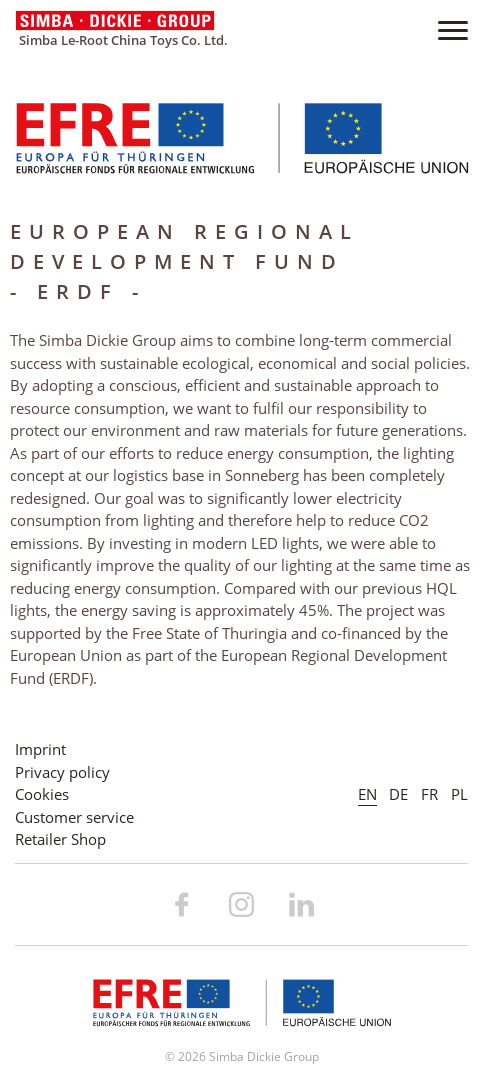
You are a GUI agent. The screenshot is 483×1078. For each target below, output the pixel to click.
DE (398, 794)
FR (429, 794)
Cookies (42, 794)
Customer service (74, 817)
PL (459, 794)
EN (367, 794)
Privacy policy (62, 772)
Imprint (40, 749)
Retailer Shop (60, 839)
